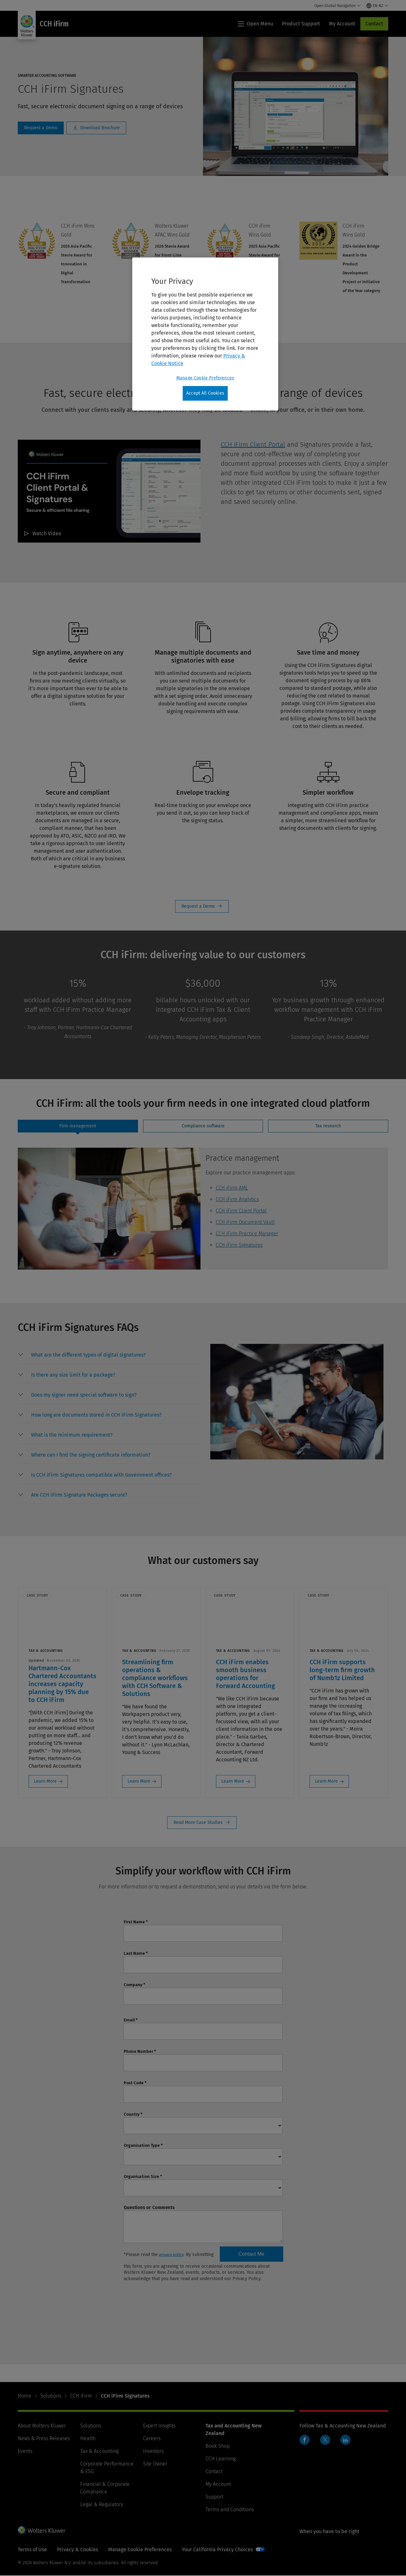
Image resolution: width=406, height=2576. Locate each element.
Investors (153, 2451)
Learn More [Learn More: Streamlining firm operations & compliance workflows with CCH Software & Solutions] (139, 1781)
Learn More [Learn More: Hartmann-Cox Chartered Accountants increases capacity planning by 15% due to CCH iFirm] (45, 1781)
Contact (374, 24)
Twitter (325, 2440)
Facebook (304, 2440)
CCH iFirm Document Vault (245, 1222)
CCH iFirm (81, 2396)
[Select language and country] (377, 6)
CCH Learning (221, 2459)
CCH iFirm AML (232, 1188)
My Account (218, 2484)
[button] (88, 1354)
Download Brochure (96, 128)
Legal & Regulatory (101, 2505)
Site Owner (155, 2464)
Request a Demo (201, 906)
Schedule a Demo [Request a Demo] (40, 128)
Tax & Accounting (99, 2451)
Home (24, 2396)
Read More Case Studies (201, 1823)
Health (87, 2439)
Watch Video (46, 534)
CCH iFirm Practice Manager (247, 1234)
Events (25, 2451)
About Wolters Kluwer (42, 2426)
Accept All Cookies (205, 393)
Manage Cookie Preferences (140, 2550)
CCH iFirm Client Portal (253, 444)
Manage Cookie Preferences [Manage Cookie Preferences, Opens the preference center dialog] (205, 378)
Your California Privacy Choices (217, 2550)
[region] (205, 333)
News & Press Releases (44, 2439)
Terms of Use (32, 2550)
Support (214, 2497)
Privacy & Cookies (77, 2550)
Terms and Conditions (230, 2510)
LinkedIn (345, 2440)
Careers (151, 2439)
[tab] (78, 1126)
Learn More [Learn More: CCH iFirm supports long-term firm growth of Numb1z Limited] (326, 1781)
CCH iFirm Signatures (239, 1245)
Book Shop (218, 2446)
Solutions (50, 2396)
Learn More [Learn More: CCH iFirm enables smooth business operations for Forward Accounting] (232, 1781)
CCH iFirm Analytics (237, 1199)
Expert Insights (159, 2426)
